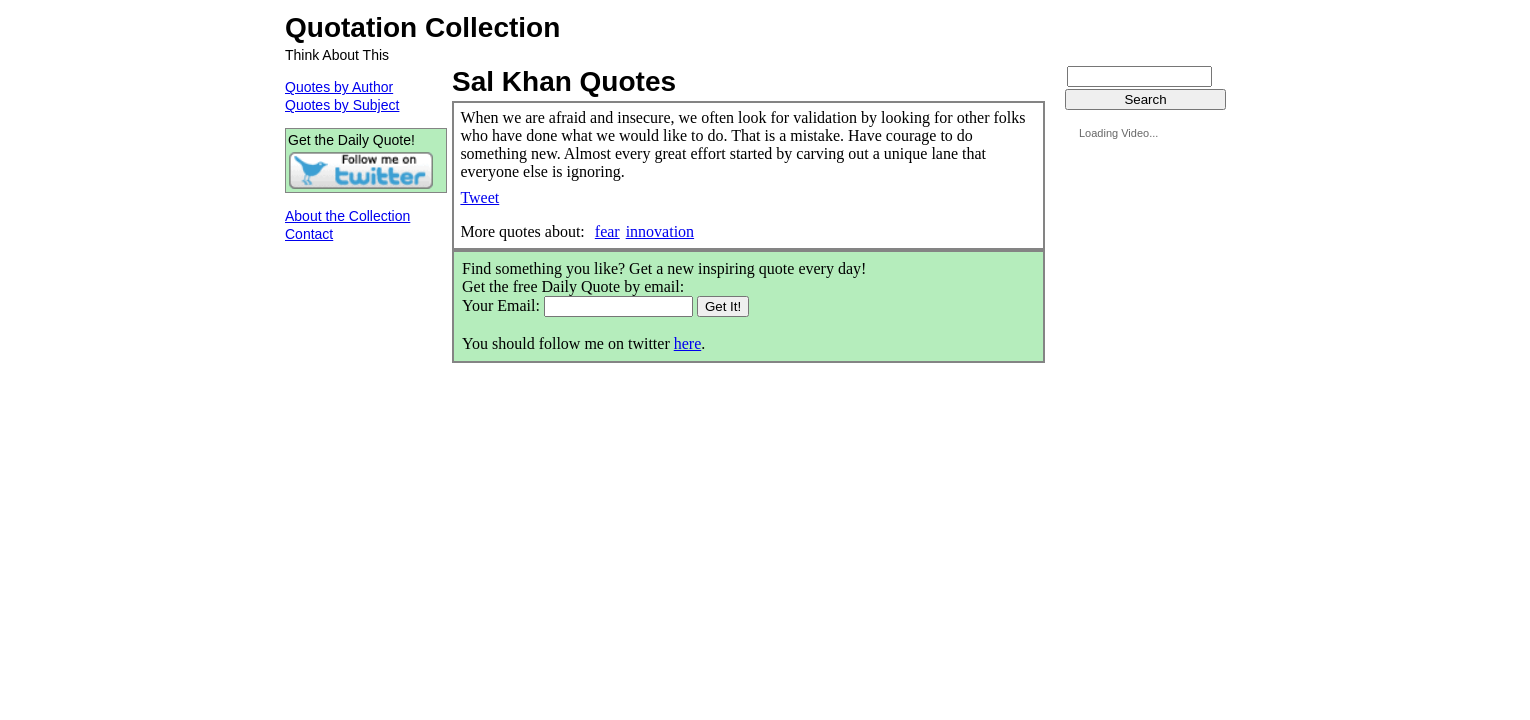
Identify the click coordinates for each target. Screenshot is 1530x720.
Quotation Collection (422, 27)
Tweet (479, 197)
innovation (660, 231)
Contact (309, 234)
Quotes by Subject (342, 105)
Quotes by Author (339, 87)
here (688, 343)
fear (607, 231)
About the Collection (347, 216)
